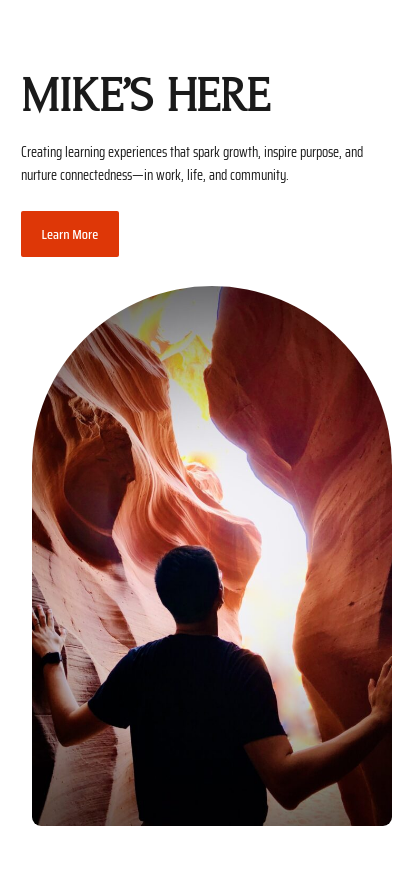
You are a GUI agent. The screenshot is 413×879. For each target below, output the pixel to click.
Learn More (70, 234)
